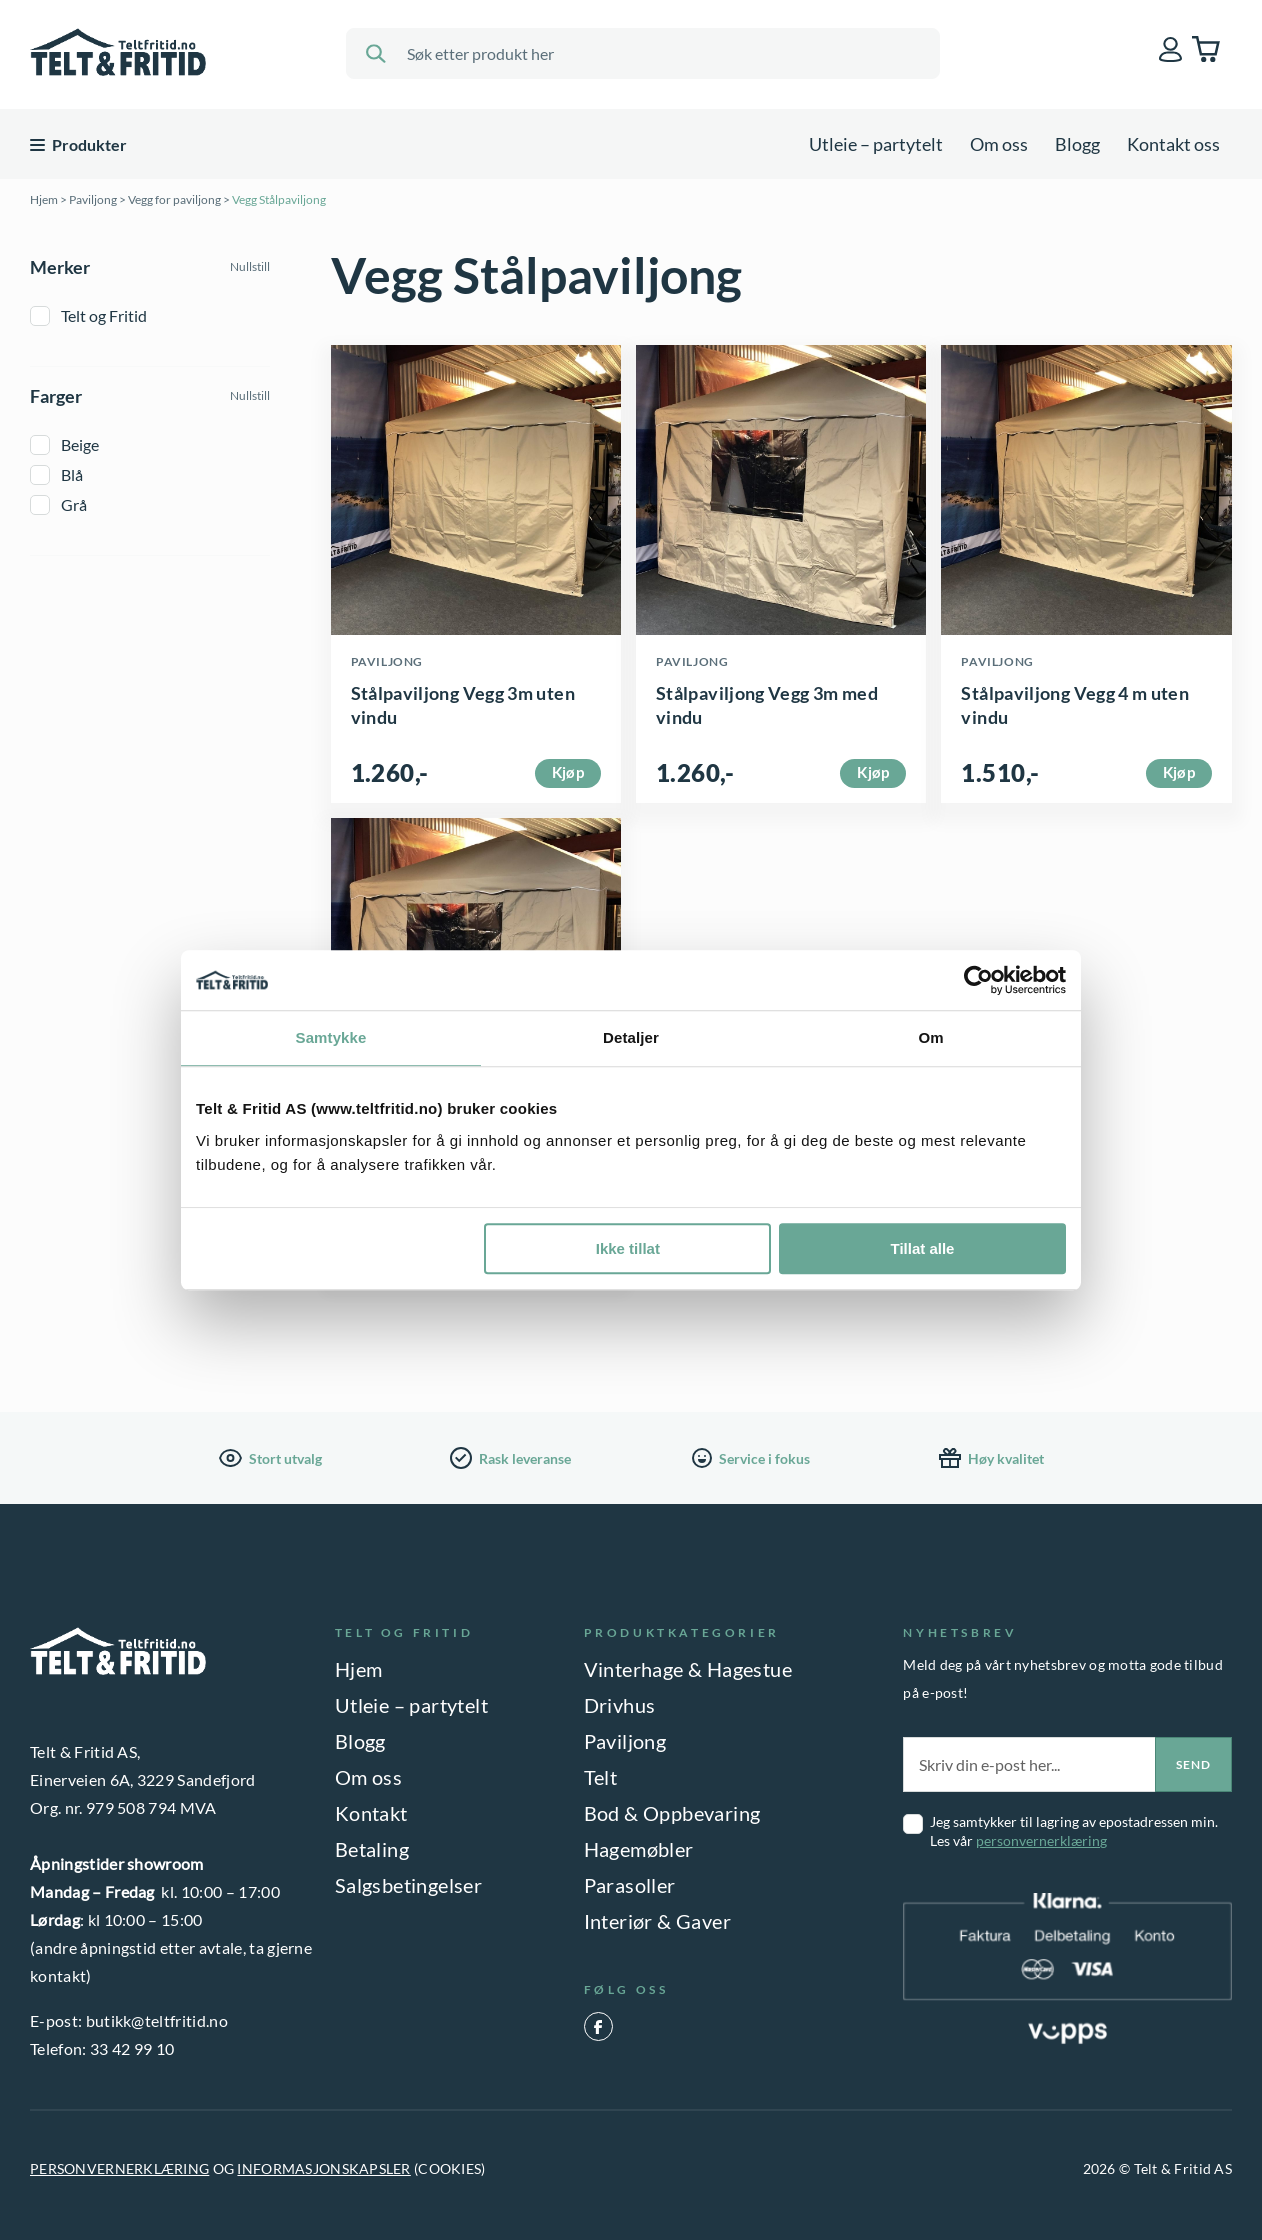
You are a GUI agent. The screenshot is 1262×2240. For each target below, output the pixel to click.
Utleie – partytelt (876, 144)
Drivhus (620, 1705)
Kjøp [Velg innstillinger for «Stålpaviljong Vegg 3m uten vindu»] (568, 772)
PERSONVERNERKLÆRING (119, 2168)
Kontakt (371, 1813)
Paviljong (93, 199)
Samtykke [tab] (331, 1037)
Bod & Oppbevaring (672, 1813)
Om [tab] (930, 1037)
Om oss (999, 144)
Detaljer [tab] (631, 1037)
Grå (74, 504)
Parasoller (630, 1885)
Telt (601, 1777)
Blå (72, 474)
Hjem (44, 199)
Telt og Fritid (104, 315)
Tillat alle (922, 1248)
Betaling (372, 1849)
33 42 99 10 (132, 2048)
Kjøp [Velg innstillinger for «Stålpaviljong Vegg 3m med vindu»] (873, 772)
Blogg (1077, 144)
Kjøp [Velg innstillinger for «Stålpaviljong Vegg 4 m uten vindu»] (1179, 772)
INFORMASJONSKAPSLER (323, 2168)
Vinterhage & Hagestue (688, 1669)
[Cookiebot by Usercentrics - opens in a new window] (978, 980)
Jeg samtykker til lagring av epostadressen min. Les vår (1074, 1831)
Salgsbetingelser (408, 1885)
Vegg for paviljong (174, 199)
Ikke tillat (628, 1248)
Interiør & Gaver (657, 1921)
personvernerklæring (1041, 1840)
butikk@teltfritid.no (157, 2020)
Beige (80, 444)
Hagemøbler (639, 1849)
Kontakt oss (1173, 144)
